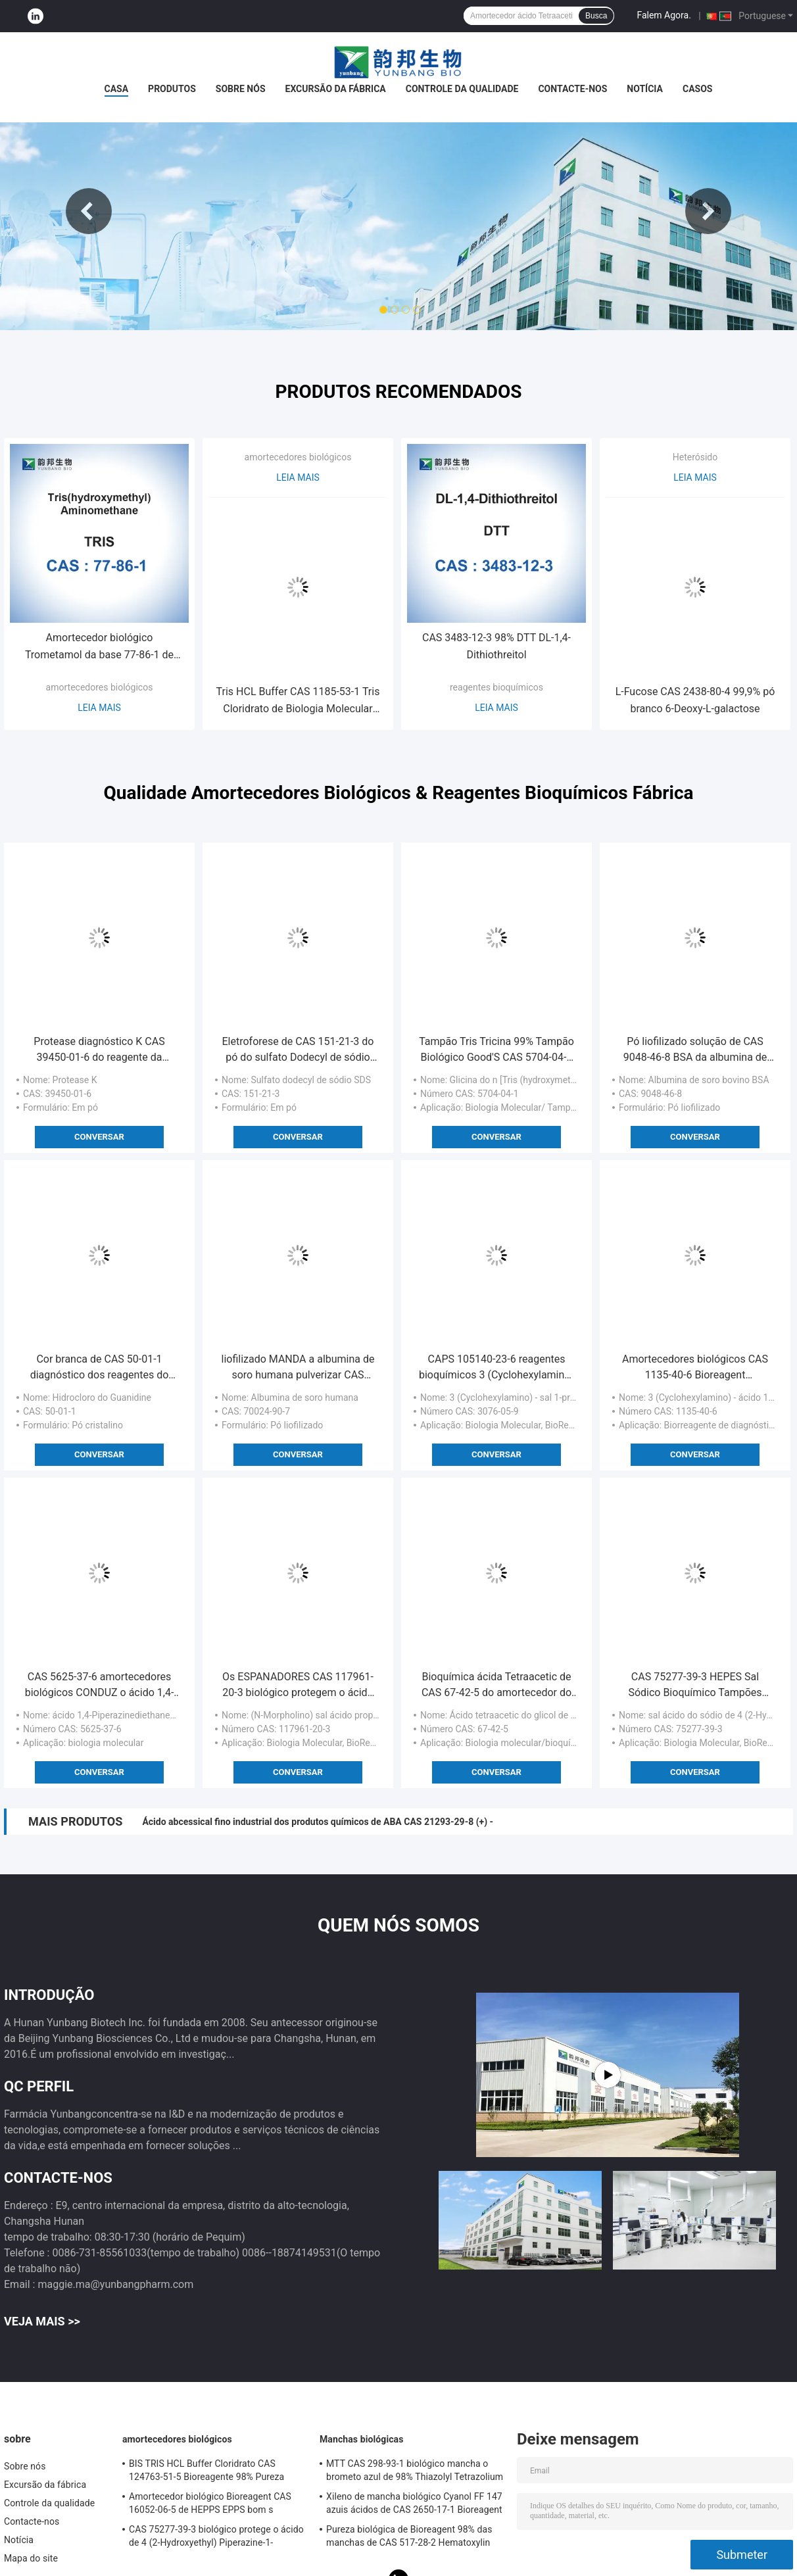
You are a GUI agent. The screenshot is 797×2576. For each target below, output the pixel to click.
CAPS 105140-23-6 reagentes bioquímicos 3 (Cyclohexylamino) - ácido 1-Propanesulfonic (496, 1368)
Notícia (645, 89)
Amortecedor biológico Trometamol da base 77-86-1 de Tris (99, 647)
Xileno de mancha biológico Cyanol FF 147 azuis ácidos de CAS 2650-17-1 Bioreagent (414, 2503)
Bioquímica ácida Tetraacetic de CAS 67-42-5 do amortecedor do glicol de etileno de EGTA (496, 1685)
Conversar (99, 1137)
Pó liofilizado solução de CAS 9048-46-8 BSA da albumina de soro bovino (695, 1050)
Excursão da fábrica (335, 89)
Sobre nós (241, 89)
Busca (596, 15)
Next (708, 211)
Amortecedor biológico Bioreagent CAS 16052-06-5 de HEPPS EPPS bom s (210, 2503)
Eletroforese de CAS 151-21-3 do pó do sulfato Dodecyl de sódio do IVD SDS (298, 1050)
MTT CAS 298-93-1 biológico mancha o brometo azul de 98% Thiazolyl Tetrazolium (414, 2470)
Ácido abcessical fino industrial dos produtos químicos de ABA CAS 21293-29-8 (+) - (317, 1821)
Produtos (172, 89)
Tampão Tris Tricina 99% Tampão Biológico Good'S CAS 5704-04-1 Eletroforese (496, 1050)
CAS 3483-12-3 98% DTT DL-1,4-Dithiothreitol (496, 646)
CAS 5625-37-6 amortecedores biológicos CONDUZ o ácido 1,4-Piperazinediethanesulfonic (99, 1685)
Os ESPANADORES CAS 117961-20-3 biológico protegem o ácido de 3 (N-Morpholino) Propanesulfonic (298, 1685)
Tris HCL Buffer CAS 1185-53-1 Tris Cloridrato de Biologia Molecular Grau (298, 701)
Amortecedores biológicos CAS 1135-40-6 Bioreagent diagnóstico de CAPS (695, 1368)
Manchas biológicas (361, 2439)
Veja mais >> (42, 2321)
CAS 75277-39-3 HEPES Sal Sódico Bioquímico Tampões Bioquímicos (694, 1685)
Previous (89, 211)
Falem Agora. (663, 15)
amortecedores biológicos (99, 687)
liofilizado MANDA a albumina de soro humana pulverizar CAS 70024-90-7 (297, 1368)
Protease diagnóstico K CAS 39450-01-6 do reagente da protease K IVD (99, 1050)
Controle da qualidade (462, 89)
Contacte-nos (572, 89)
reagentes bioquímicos (496, 687)
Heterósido (695, 457)
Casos (697, 89)
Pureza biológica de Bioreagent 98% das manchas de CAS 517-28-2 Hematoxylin (409, 2536)
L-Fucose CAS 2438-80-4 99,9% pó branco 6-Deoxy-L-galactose (695, 700)
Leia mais (99, 707)
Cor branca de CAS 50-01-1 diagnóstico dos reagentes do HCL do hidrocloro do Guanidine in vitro (99, 1368)
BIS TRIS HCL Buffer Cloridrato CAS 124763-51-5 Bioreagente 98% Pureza (206, 2470)
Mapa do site (31, 2558)
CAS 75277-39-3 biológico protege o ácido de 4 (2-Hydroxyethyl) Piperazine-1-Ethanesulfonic (216, 2538)
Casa (117, 89)
